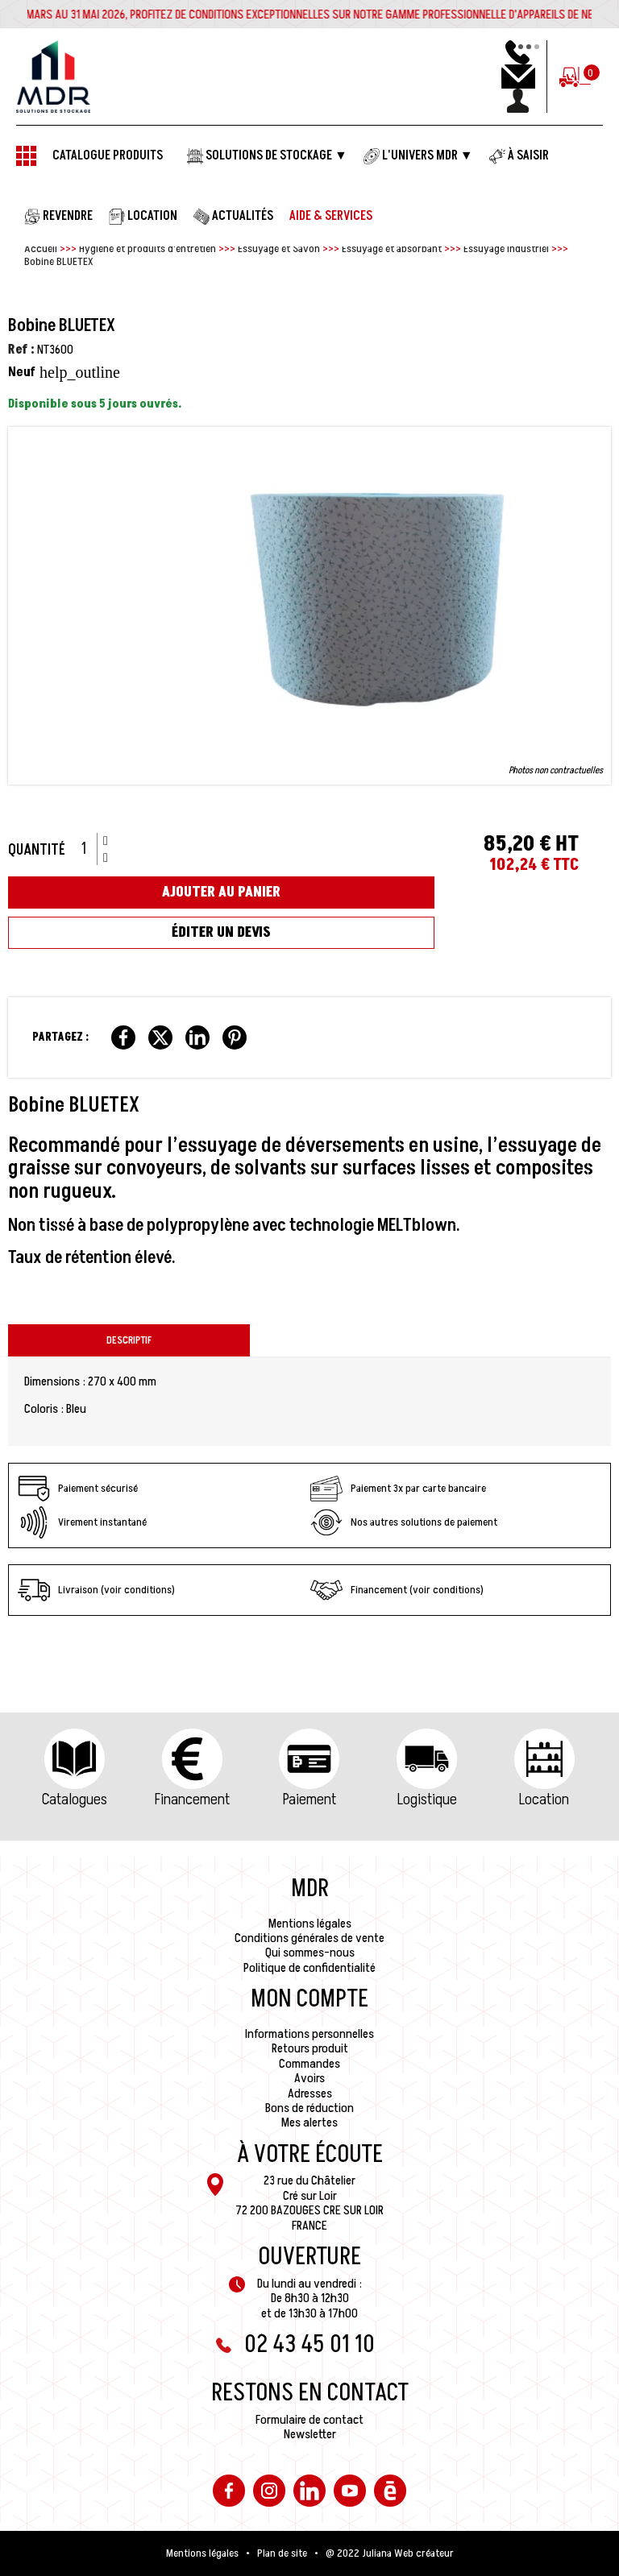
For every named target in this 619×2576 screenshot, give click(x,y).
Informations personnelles (309, 2034)
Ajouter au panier (221, 892)
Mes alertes (309, 2122)
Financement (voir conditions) (397, 1590)
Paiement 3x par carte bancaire (398, 1488)
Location (544, 1799)
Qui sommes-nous (310, 1952)
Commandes (309, 2064)
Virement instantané (82, 1522)
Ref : (21, 349)
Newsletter (310, 2434)
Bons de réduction (309, 2108)
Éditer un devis (221, 932)
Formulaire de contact (309, 2419)
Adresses (310, 2093)
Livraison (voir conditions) (96, 1590)
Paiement (309, 1799)
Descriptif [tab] (129, 1340)
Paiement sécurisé (78, 1488)
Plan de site (282, 2553)
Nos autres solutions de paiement (403, 1522)
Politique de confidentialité (309, 1968)
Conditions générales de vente (309, 1938)
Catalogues (74, 1799)
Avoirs (309, 2078)
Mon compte (309, 1999)
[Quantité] (89, 849)
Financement (192, 1799)
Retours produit (310, 2048)
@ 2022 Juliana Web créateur (390, 2553)
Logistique (427, 1799)
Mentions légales (309, 1923)
